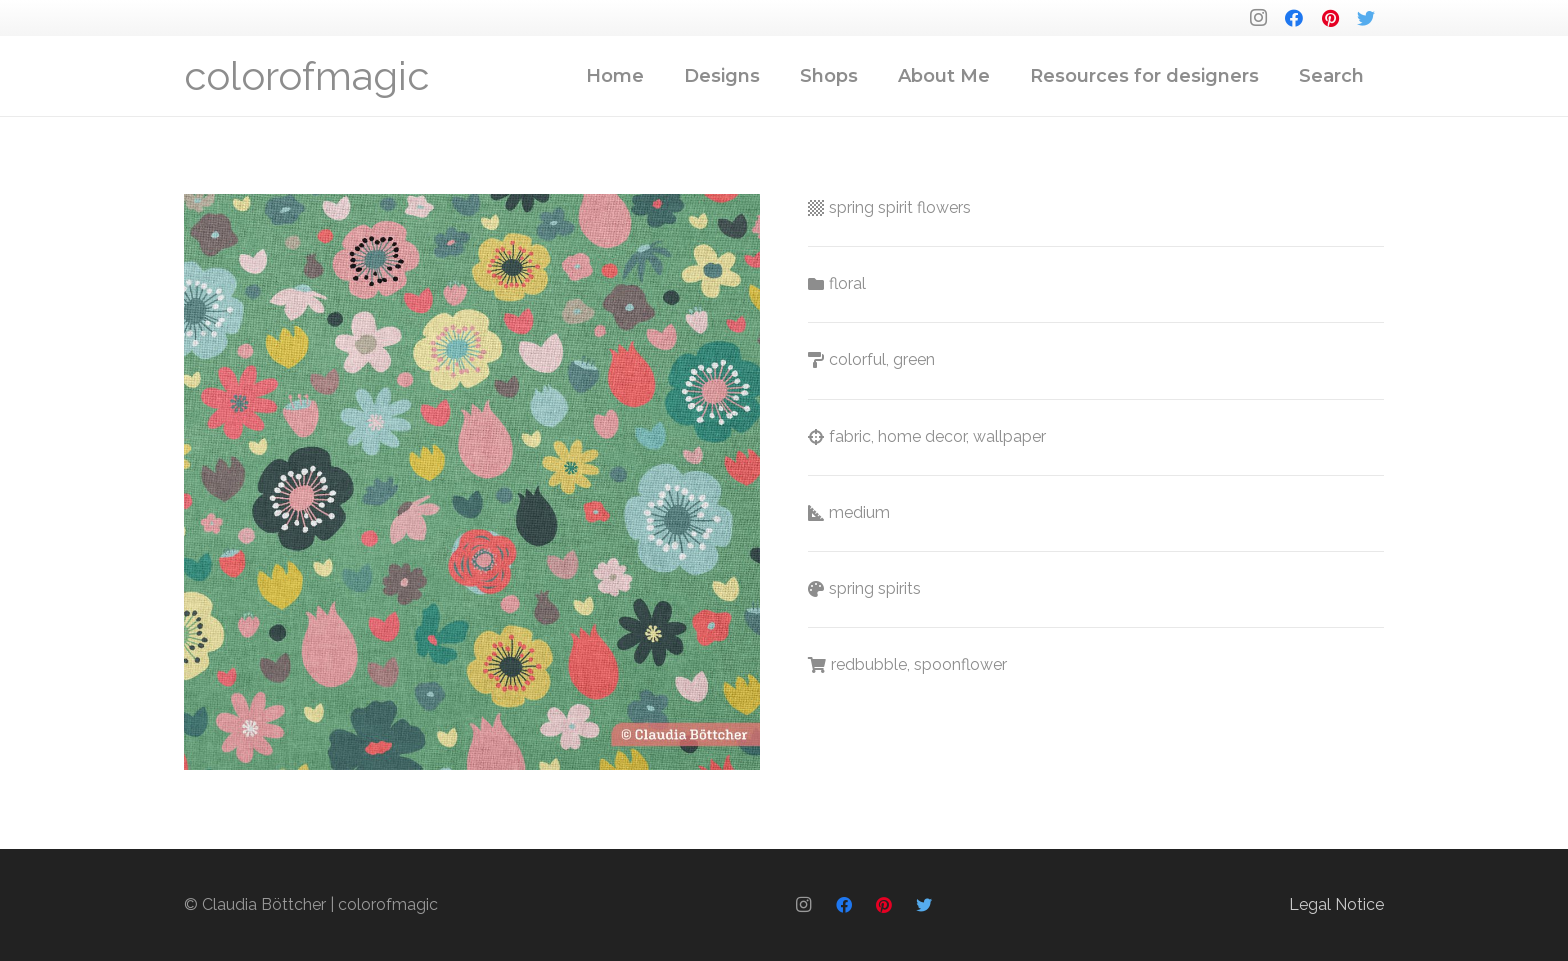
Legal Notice (1336, 904)
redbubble (869, 664)
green (914, 359)
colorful (857, 359)
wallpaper (1009, 436)
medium (859, 512)
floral (847, 283)
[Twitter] (1366, 18)
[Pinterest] (1330, 18)
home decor (922, 436)
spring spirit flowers (900, 207)
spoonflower (960, 664)
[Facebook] (1294, 18)
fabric (850, 436)
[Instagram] (1258, 18)
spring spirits (875, 588)
